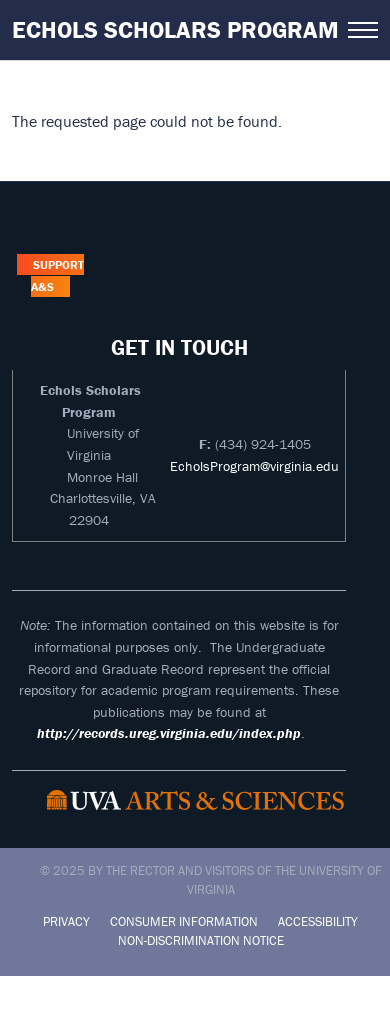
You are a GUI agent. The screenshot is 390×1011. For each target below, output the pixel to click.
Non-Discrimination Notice (201, 940)
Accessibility (318, 921)
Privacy (66, 921)
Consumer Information (184, 921)
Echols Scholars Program (175, 29)
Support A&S (57, 275)
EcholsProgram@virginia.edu (254, 466)
